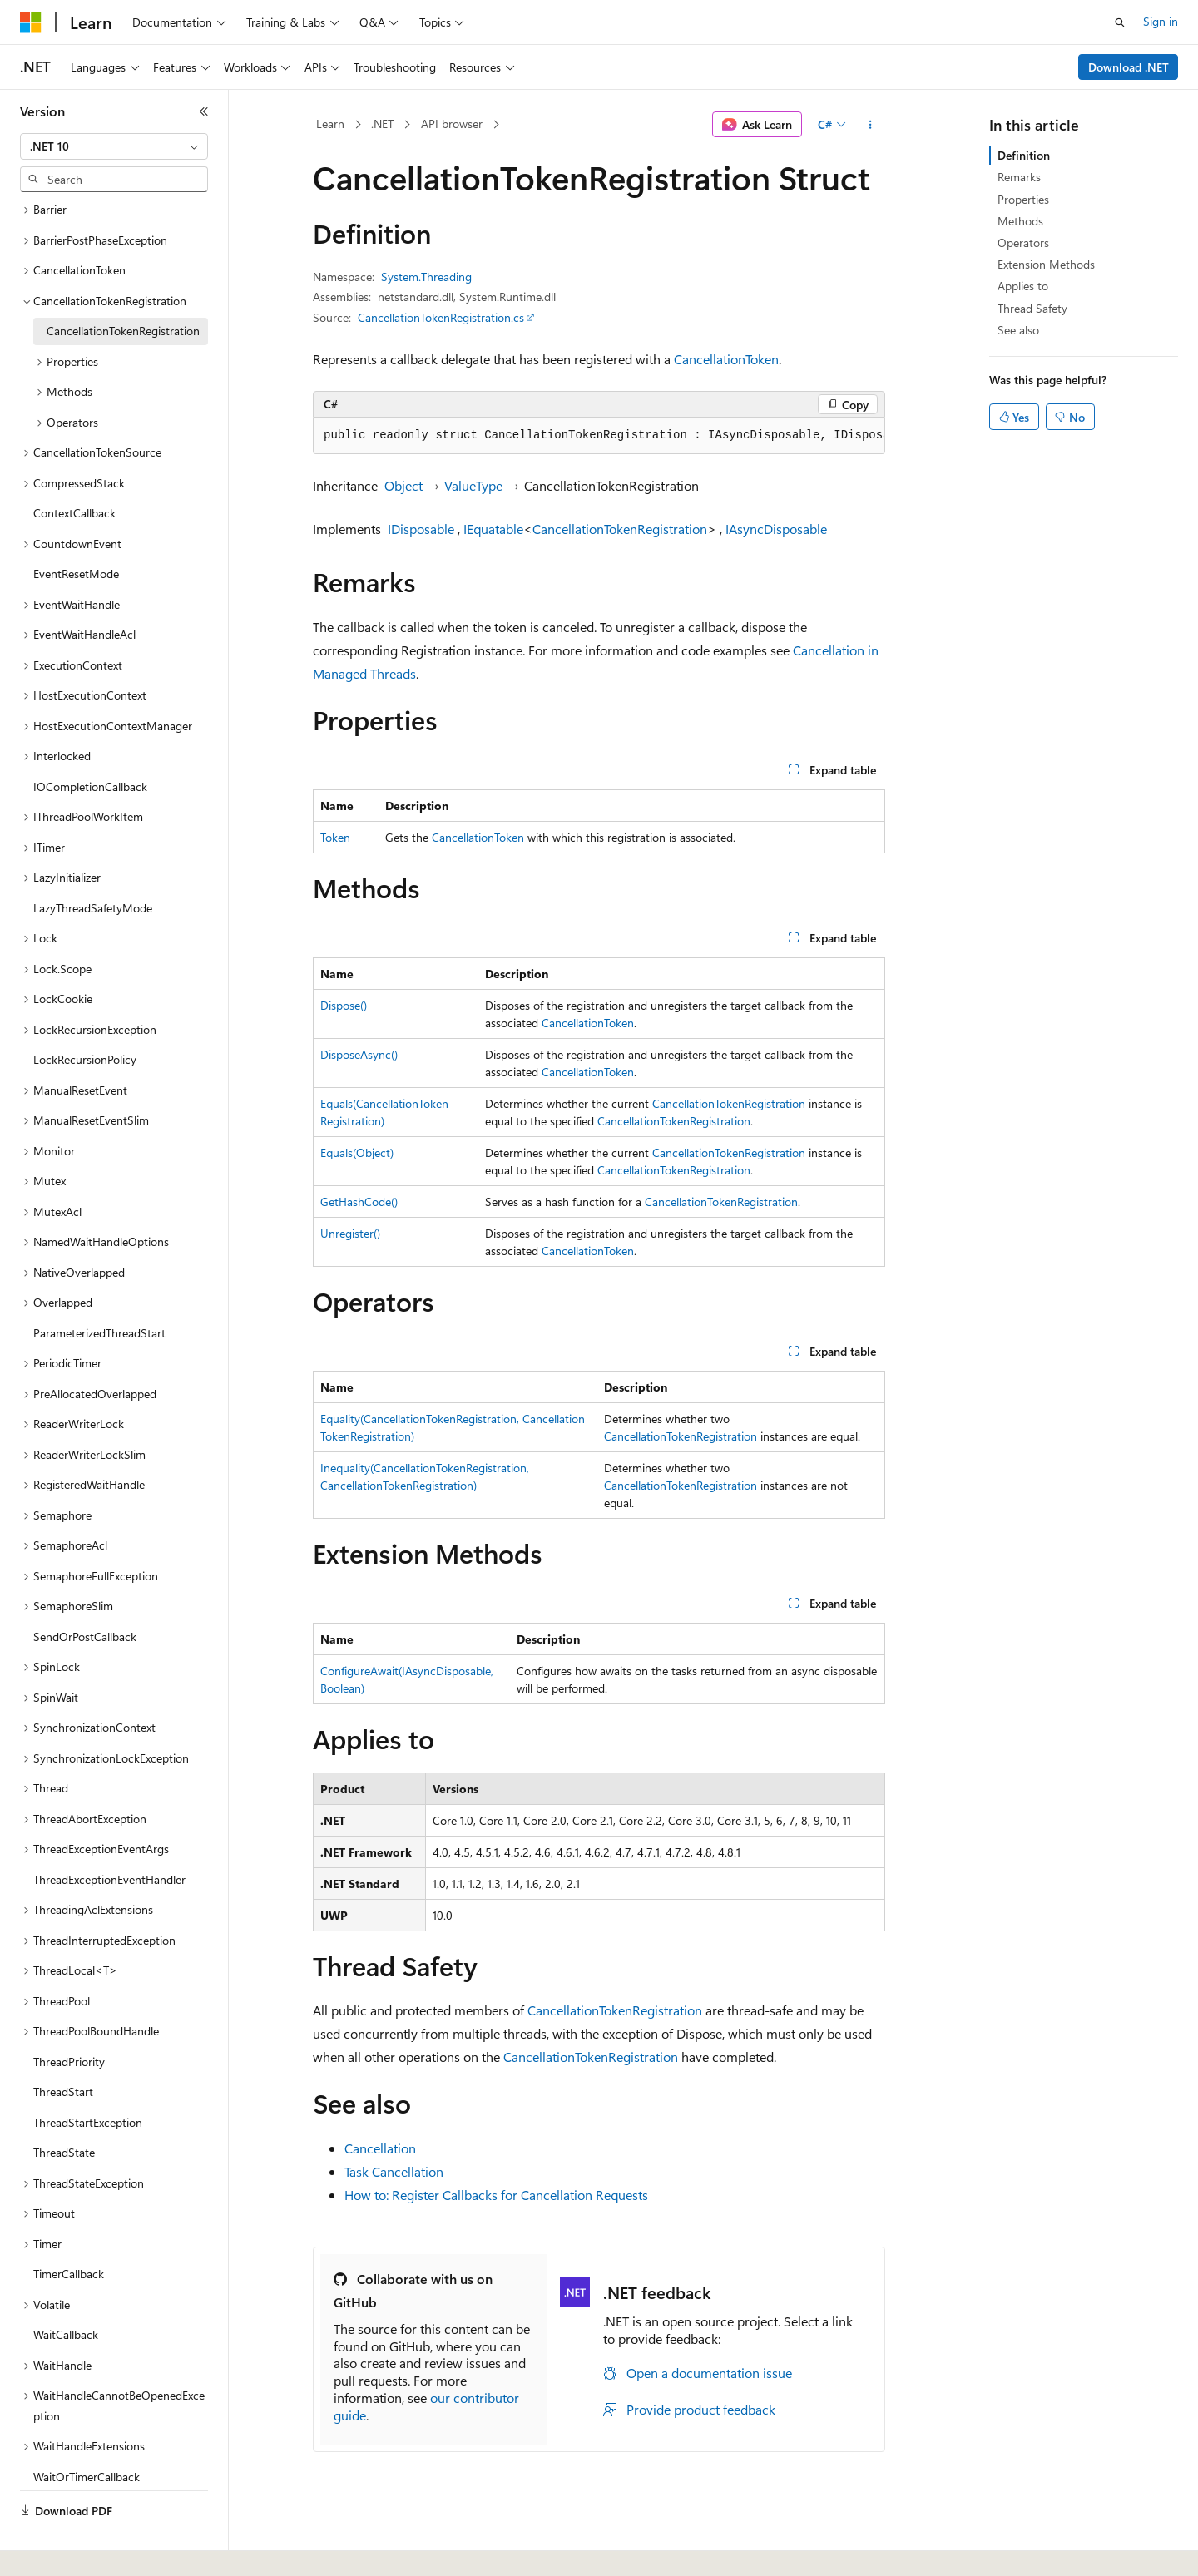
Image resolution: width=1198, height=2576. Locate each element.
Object (403, 485)
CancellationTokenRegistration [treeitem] (123, 291)
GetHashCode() (359, 1201)
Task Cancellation (393, 2171)
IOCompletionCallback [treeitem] (90, 747)
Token (335, 837)
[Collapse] (203, 111)
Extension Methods (1046, 264)
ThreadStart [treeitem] (63, 2052)
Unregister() (350, 1233)
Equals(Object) (357, 1152)
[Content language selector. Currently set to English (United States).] (96, 2545)
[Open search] (1119, 22)
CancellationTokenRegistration (619, 528)
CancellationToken (726, 359)
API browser (452, 123)
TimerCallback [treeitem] (68, 2234)
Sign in (1160, 21)
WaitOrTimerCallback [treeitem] (86, 2437)
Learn (330, 123)
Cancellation (380, 2148)
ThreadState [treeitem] (64, 2113)
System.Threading (426, 276)
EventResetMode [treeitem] (76, 534)
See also (1018, 330)
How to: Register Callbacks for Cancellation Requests (496, 2194)
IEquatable (493, 528)
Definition (1024, 155)
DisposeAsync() (359, 1054)
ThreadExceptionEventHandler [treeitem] (109, 1840)
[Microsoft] (31, 22)
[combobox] (114, 146)
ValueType (473, 485)
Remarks (1019, 177)
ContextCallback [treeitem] (74, 474)
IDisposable (421, 528)
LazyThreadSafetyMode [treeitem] (92, 869)
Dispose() (343, 1005)
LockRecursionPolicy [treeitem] (84, 1020)
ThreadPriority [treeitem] (69, 2022)
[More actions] (870, 124)
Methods (1020, 221)
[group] (599, 436)
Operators (1023, 242)
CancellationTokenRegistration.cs (441, 317)
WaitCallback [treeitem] (65, 2295)
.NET (382, 123)
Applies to (1023, 286)
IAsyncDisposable (776, 528)
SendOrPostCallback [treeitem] (84, 1597)
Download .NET (1128, 67)
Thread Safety (1032, 308)
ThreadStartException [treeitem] (87, 2083)
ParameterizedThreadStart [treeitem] (99, 1294)
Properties (1023, 199)
